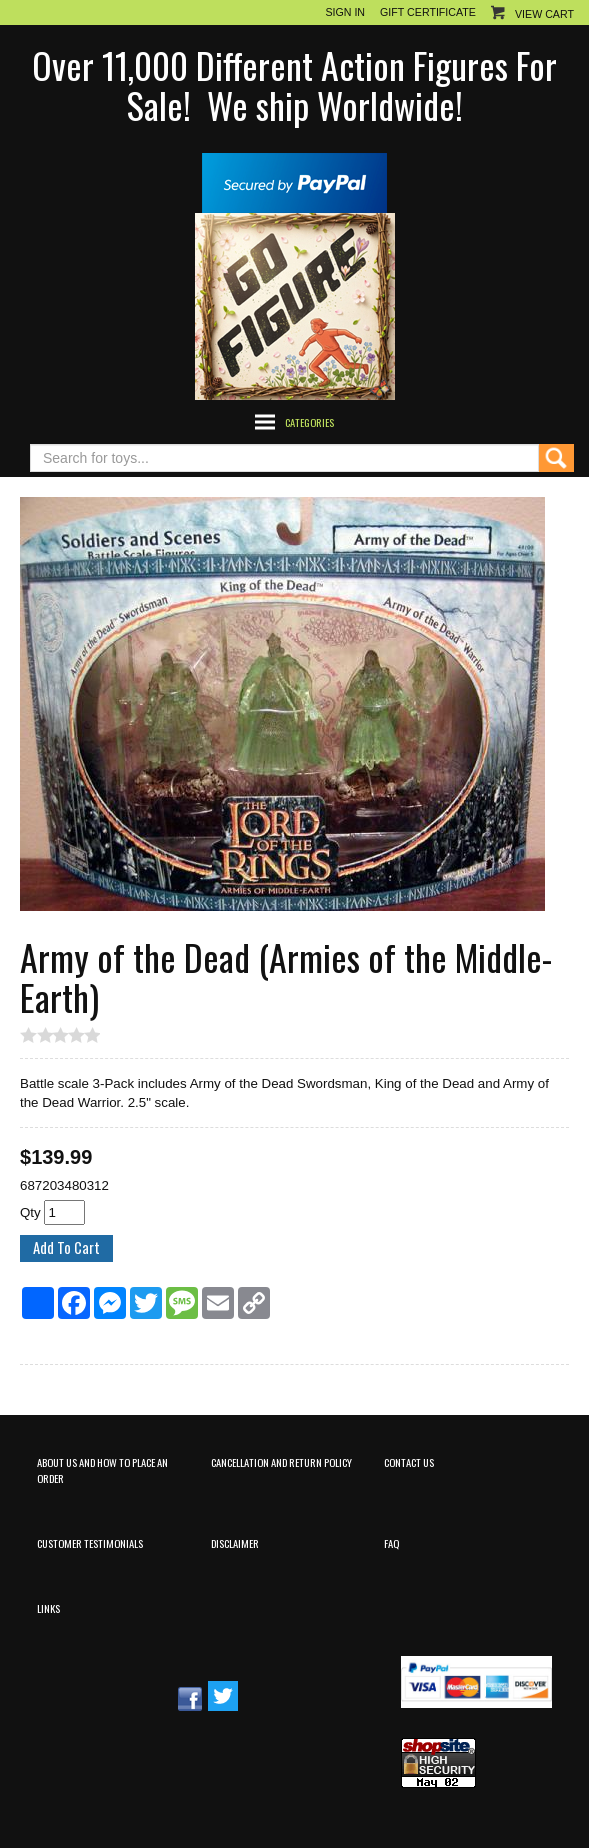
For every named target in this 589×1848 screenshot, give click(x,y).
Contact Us (409, 1462)
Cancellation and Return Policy (281, 1462)
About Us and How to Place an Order (102, 1469)
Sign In (345, 12)
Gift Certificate (428, 12)
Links (48, 1608)
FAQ (391, 1543)
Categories (309, 422)
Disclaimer (235, 1543)
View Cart (544, 14)
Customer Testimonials (90, 1543)
